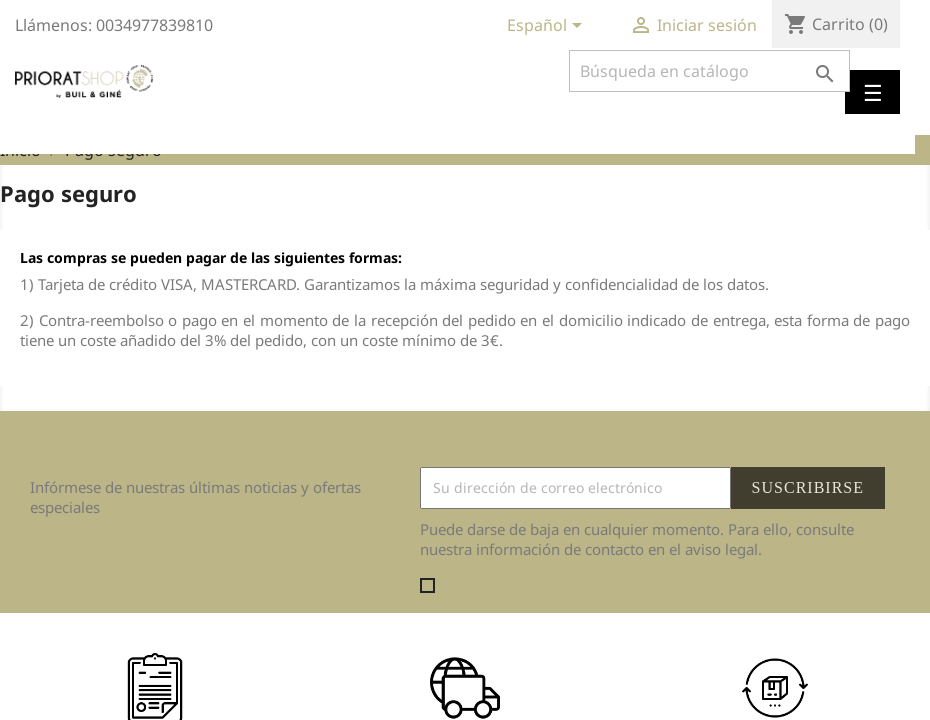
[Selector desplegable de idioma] (548, 27)
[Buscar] (709, 71)
